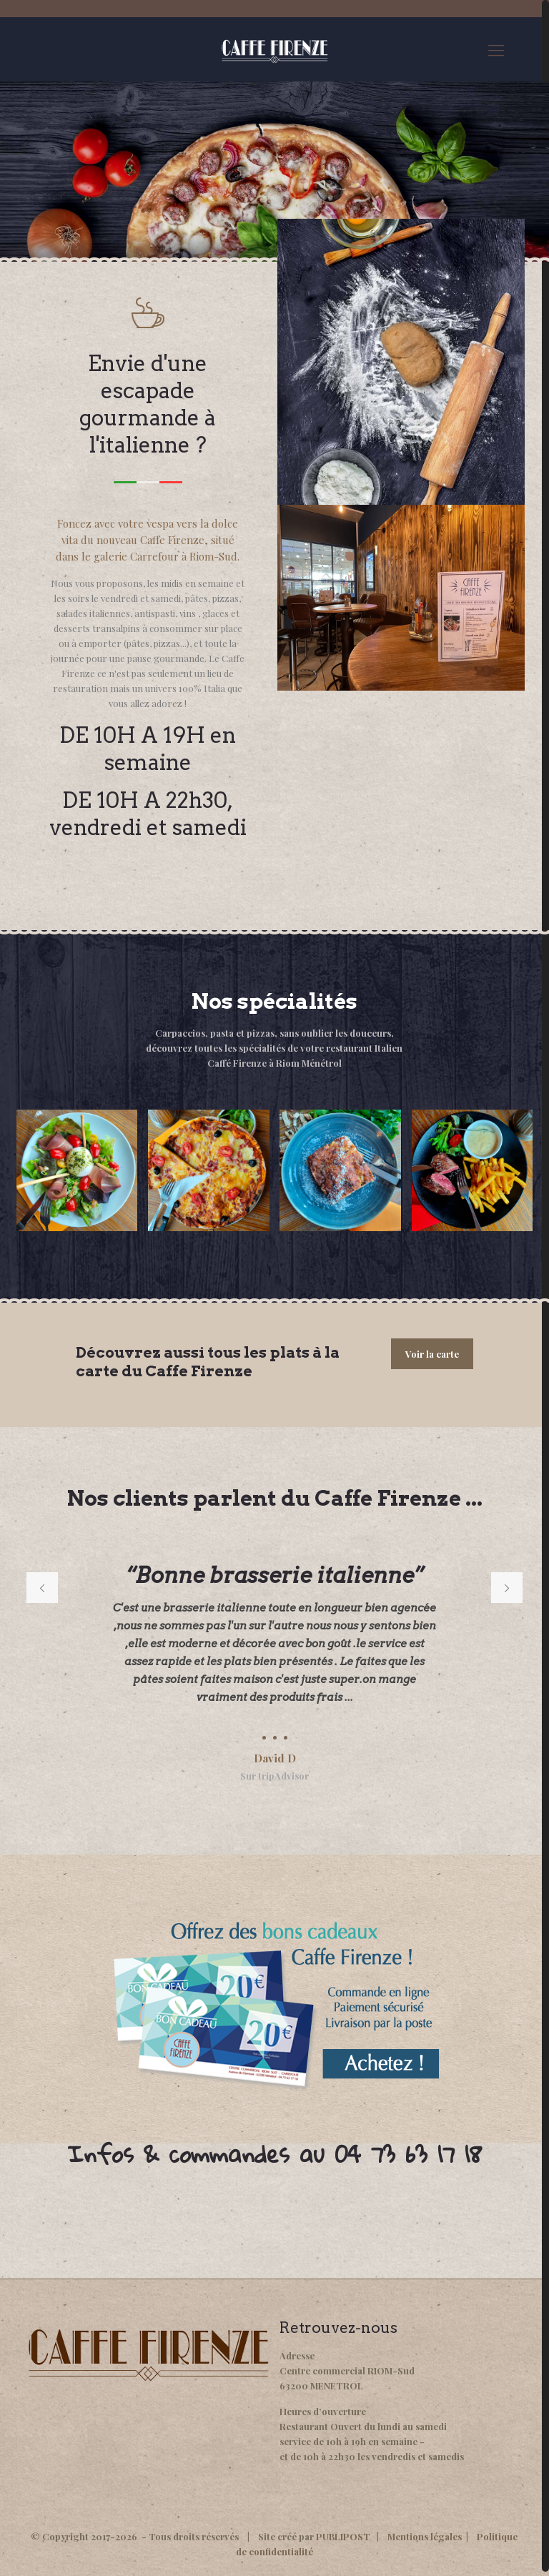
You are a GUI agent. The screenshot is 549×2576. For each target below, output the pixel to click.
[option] (274, 1667)
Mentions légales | (432, 2536)
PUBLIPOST (343, 2536)
